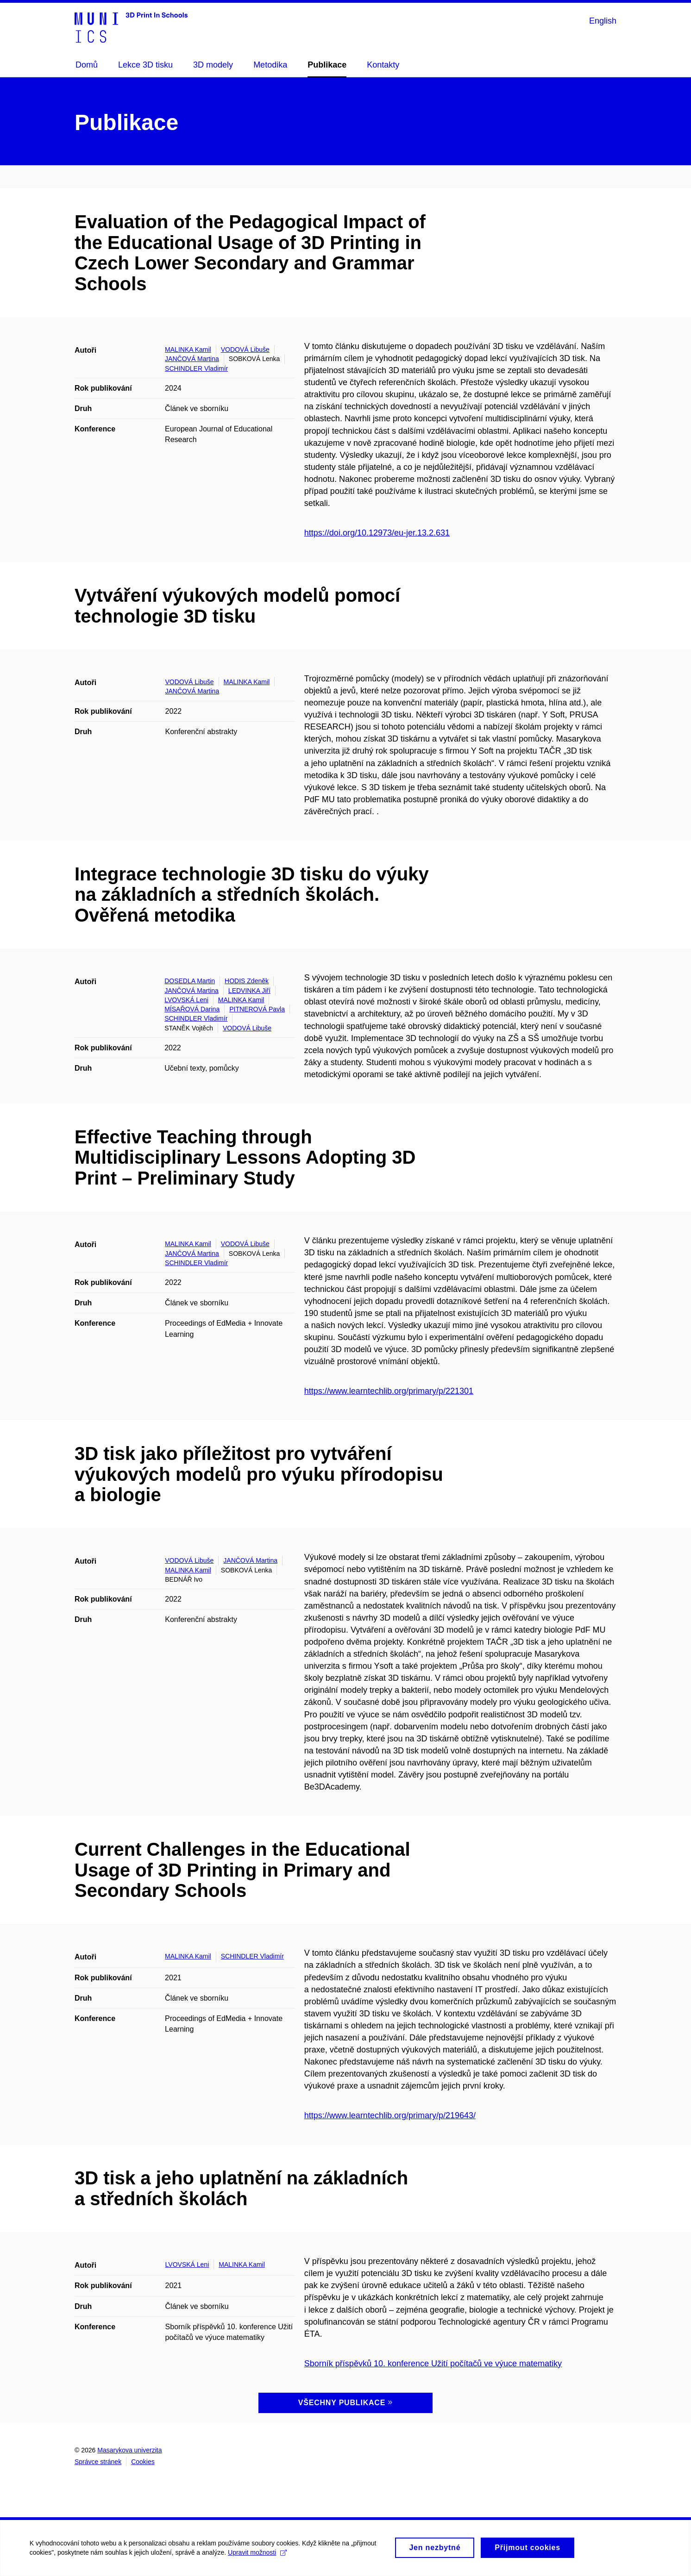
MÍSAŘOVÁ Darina (192, 1009)
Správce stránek (98, 2461)
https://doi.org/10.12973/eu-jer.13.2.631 (377, 532)
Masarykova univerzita (129, 2450)
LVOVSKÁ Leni (186, 1000)
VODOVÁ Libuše (245, 349)
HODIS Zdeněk (247, 981)
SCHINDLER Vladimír (196, 368)
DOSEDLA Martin (189, 981)
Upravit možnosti (260, 2557)
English (602, 20)
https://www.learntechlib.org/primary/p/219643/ (390, 2115)
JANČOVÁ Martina (192, 358)
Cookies (143, 2461)
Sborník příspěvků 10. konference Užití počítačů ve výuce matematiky (433, 2363)
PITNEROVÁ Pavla (257, 1009)
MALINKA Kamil (188, 349)
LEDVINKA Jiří (249, 990)
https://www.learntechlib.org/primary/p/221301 (388, 1391)
